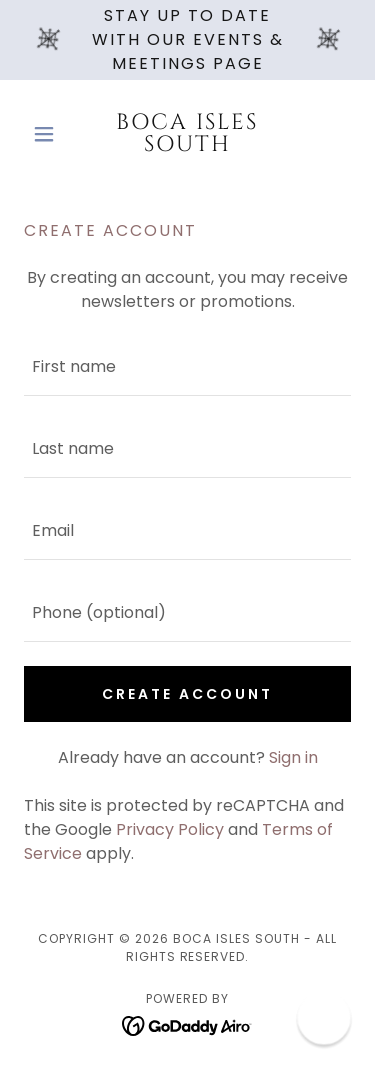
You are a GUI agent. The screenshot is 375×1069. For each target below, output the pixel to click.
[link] (187, 134)
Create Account (187, 694)
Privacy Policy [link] (170, 829)
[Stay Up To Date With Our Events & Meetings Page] (187, 40)
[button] (48, 134)
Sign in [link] (293, 757)
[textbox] (187, 367)
